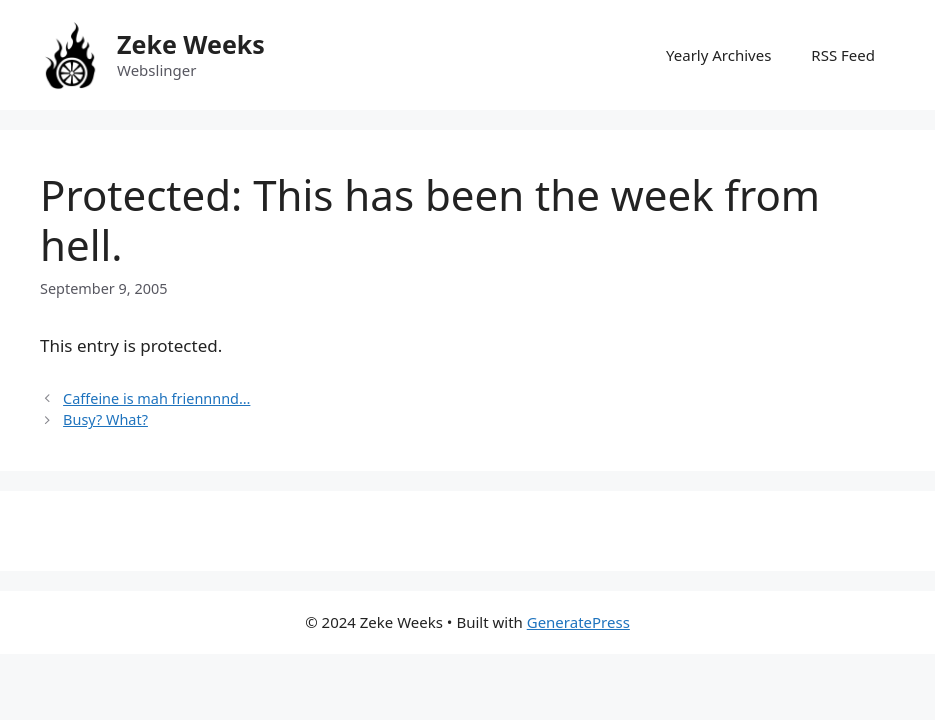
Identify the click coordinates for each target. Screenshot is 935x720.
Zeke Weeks (191, 44)
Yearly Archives (718, 55)
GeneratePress (578, 622)
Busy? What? (105, 419)
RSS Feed (843, 55)
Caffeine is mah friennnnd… (156, 398)
